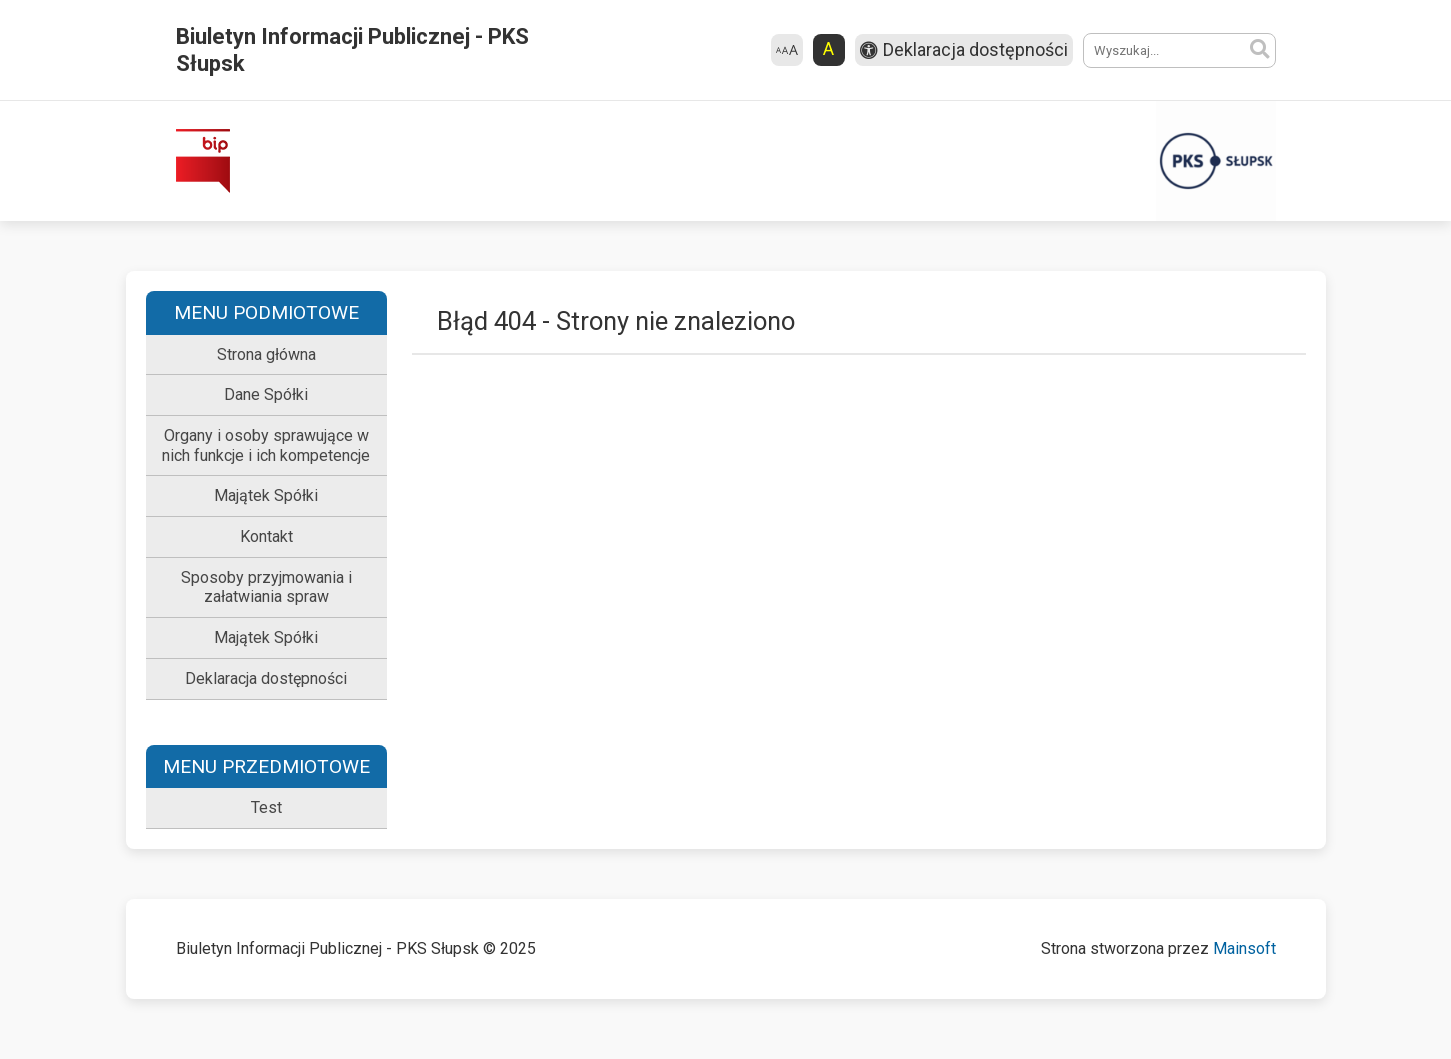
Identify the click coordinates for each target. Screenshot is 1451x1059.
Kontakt (266, 536)
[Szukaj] (1260, 50)
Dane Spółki (266, 394)
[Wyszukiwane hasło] (1179, 50)
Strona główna (266, 354)
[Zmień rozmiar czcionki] (787, 50)
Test (266, 807)
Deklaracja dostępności (266, 678)
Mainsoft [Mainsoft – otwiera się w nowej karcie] (1244, 948)
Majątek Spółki (266, 495)
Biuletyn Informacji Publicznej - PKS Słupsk (352, 50)
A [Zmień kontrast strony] (828, 49)
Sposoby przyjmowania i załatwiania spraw (266, 587)
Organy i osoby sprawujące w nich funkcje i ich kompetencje (266, 445)
